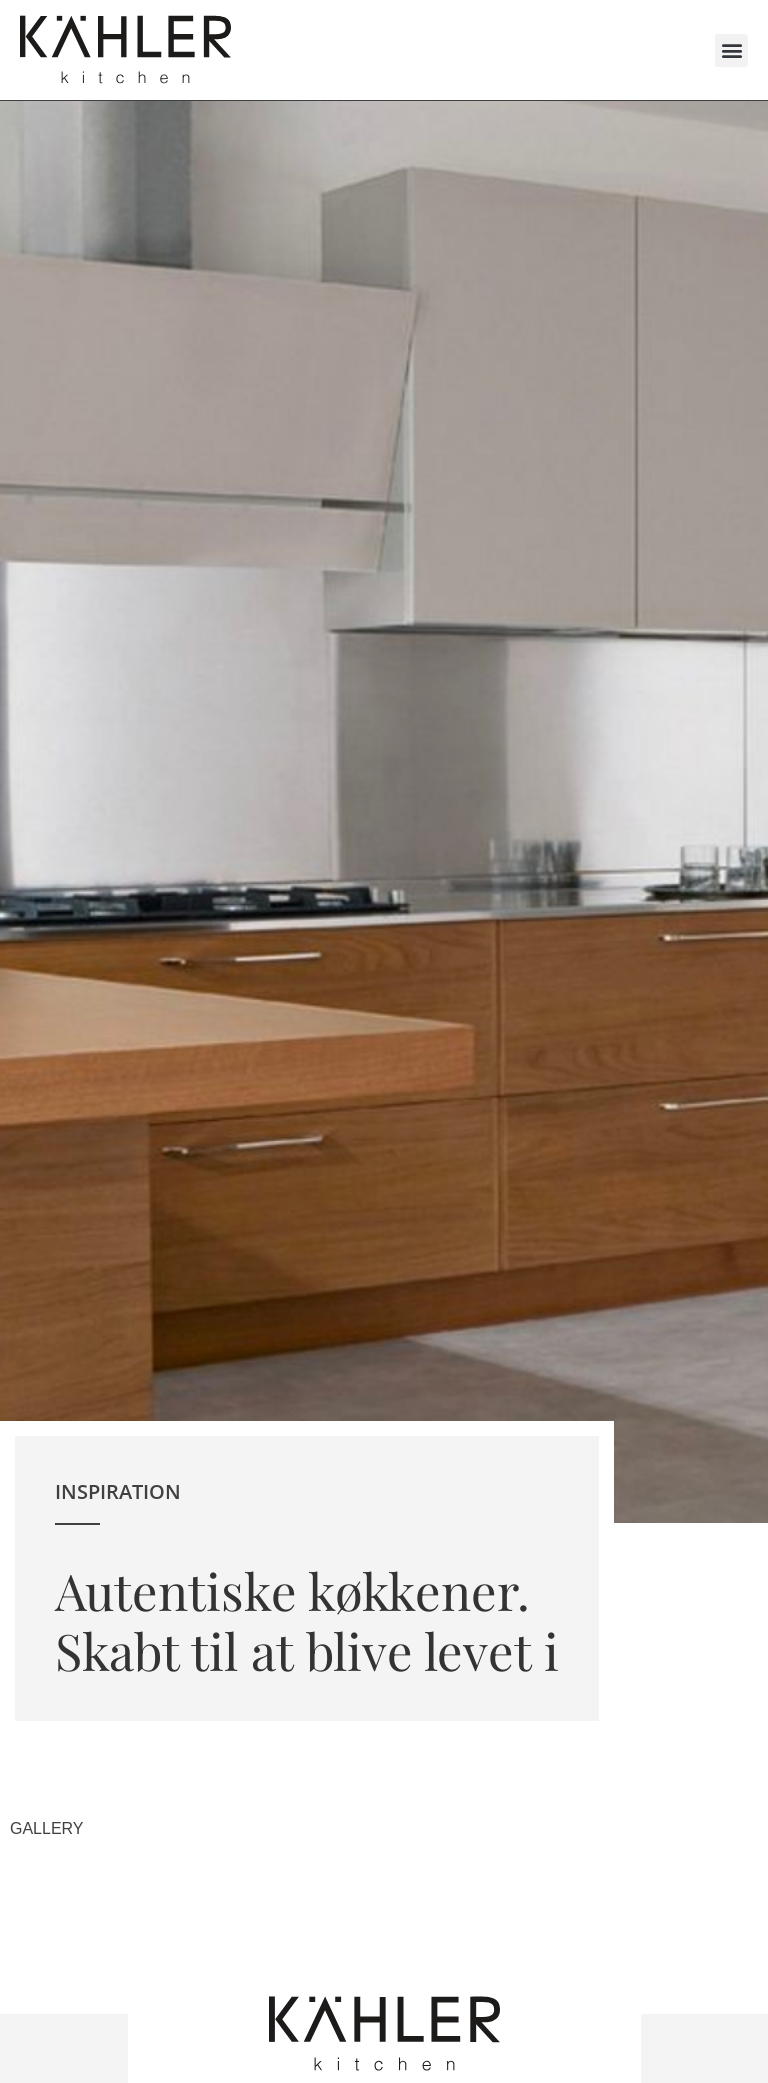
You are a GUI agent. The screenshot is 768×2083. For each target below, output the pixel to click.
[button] (731, 50)
